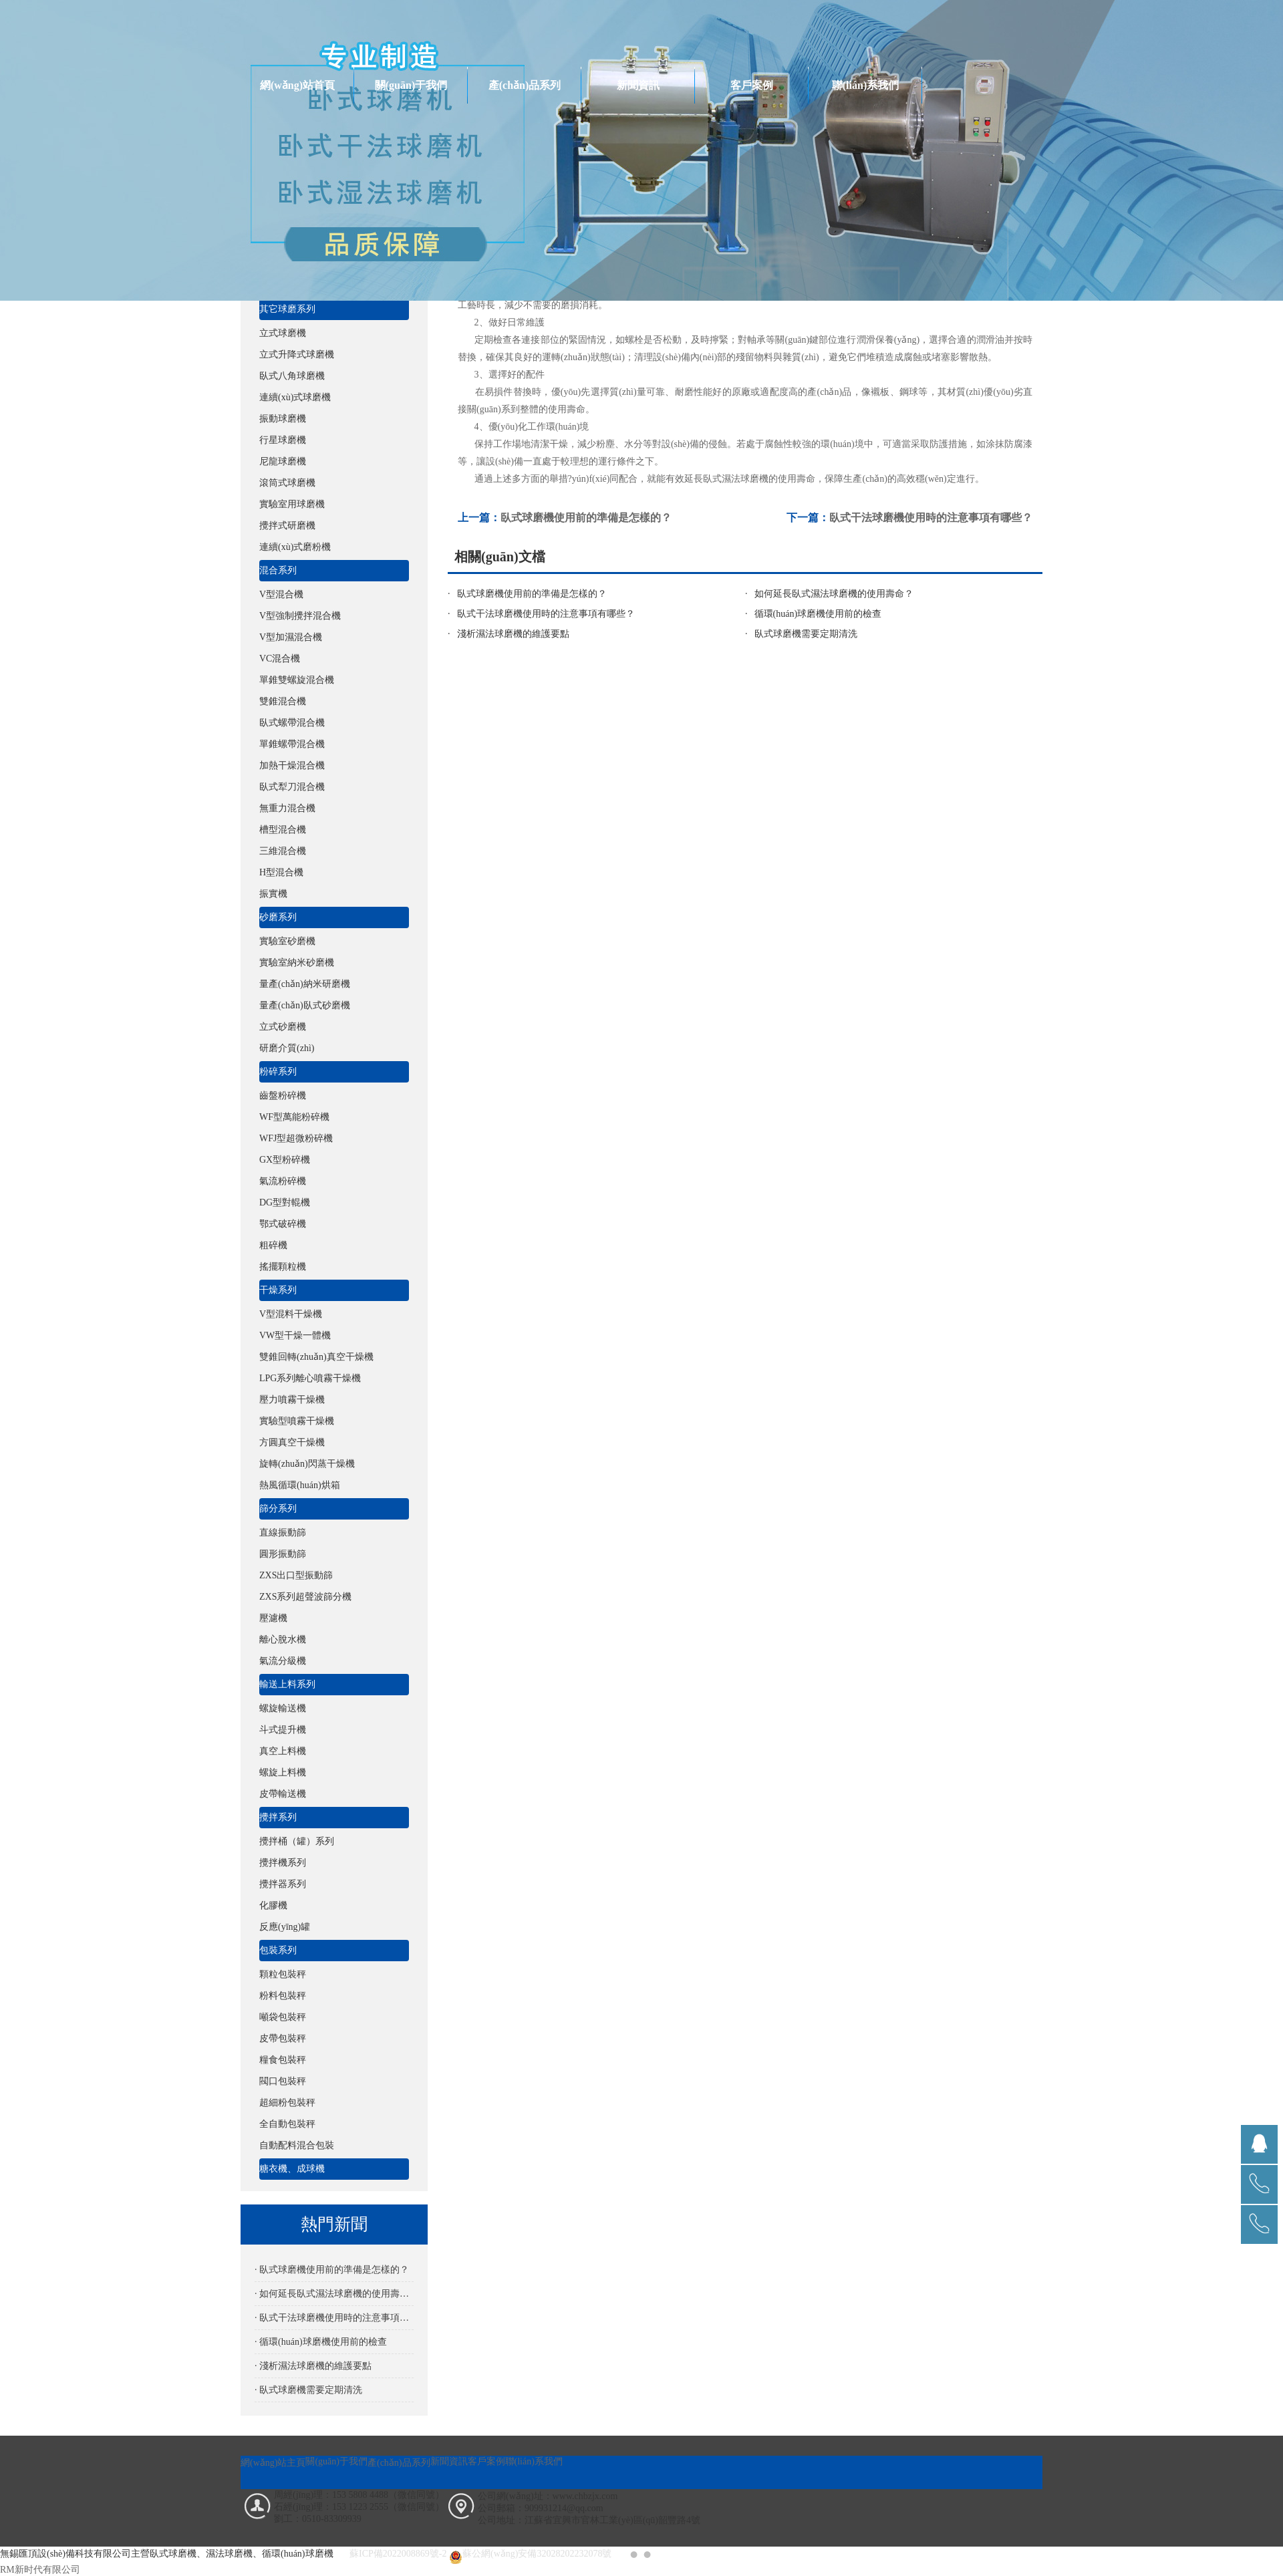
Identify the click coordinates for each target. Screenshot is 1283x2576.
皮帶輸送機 (282, 1794)
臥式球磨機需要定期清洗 (805, 634)
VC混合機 (279, 659)
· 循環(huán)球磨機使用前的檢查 (321, 2342)
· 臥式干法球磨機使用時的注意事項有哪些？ (334, 2318)
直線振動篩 (282, 1533)
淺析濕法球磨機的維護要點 (513, 634)
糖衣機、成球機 (292, 2169)
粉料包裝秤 (282, 1996)
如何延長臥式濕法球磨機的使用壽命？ (833, 594)
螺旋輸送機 (282, 1708)
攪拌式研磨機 (287, 526)
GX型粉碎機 (284, 1160)
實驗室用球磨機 (292, 504)
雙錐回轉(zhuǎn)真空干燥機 (316, 1357)
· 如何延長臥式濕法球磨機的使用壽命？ (334, 2294)
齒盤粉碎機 (282, 1096)
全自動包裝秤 (287, 2124)
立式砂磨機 (282, 1027)
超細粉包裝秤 (287, 2103)
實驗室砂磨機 (287, 941)
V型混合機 (281, 594)
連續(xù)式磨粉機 (295, 547)
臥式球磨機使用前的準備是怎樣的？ (586, 517)
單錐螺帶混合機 (292, 744)
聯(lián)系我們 (865, 85)
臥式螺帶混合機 (292, 723)
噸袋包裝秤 (282, 2017)
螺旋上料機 (282, 1772)
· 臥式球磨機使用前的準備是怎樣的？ (332, 2270)
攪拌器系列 (282, 1884)
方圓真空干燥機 (292, 1442)
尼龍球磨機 (282, 461)
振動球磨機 (282, 419)
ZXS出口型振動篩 (296, 1575)
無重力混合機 (287, 808)
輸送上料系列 (287, 1684)
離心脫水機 (282, 1639)
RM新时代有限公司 (40, 2570)
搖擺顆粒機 (282, 1267)
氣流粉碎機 (282, 1181)
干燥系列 (278, 1290)
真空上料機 (282, 1751)
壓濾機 (273, 1618)
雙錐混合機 (282, 701)
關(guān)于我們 (411, 85)
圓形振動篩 (282, 1554)
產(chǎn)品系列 (524, 85)
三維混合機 (282, 851)
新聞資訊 (638, 85)
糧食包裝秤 (282, 2060)
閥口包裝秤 (282, 2081)
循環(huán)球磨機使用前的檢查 (818, 614)
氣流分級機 (282, 1661)
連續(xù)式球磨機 (295, 397)
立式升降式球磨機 (296, 354)
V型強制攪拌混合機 (300, 616)
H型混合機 (281, 872)
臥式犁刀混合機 (292, 787)
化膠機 (273, 1905)
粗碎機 (273, 1245)
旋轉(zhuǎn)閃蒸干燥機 (307, 1464)
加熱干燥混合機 (292, 765)
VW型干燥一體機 (295, 1335)
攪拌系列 (278, 1817)
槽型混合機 (282, 830)
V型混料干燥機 (290, 1314)
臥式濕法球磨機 (735, 479)
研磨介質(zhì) (286, 1048)
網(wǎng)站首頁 (297, 85)
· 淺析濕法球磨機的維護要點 (313, 2366)
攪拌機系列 (282, 1863)
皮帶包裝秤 (282, 2038)
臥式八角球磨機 (292, 376)
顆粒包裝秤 (282, 1974)
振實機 (273, 894)
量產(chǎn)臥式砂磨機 (304, 1005)
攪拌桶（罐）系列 (296, 1841)
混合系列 (278, 570)
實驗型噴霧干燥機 (296, 1421)
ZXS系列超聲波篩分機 (305, 1597)
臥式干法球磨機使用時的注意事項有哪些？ (546, 614)
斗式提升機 (282, 1730)
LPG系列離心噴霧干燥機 (310, 1378)
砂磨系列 (278, 917)
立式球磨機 (282, 333)
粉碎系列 (278, 1071)
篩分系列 (278, 1509)
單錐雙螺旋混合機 (296, 680)
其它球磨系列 (287, 309)
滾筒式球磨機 (287, 483)
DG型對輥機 (284, 1202)
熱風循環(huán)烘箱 (299, 1485)
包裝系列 (278, 1950)
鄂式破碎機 (282, 1224)
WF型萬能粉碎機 (294, 1117)
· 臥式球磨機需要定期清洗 (308, 2390)
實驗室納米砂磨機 (296, 963)
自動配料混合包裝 (296, 2145)
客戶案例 (751, 85)
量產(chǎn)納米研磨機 (304, 984)
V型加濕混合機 (290, 637)
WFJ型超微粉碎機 (296, 1138)
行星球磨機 (282, 440)
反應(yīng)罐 (284, 1927)
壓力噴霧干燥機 (292, 1400)
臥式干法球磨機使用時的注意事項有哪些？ (930, 517)
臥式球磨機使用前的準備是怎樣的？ (532, 594)
